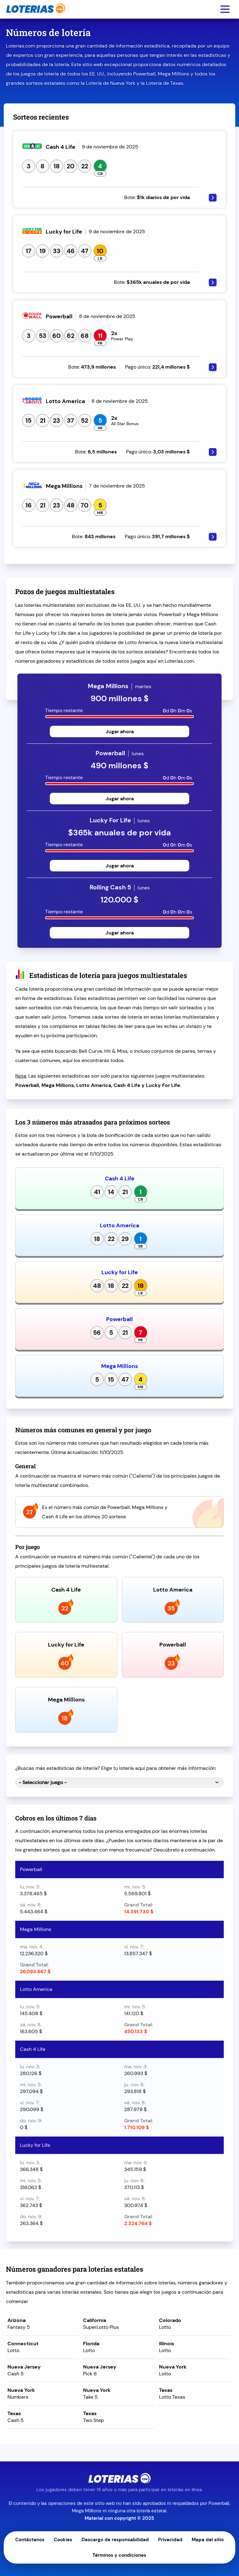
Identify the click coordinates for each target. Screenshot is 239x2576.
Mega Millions (119, 1366)
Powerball (119, 1319)
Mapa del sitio (208, 2540)
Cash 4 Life (119, 1178)
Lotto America (119, 1225)
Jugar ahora (119, 731)
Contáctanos (30, 2540)
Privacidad (170, 2540)
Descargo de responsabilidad (115, 2540)
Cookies (63, 2540)
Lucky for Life (119, 1272)
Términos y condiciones (119, 2555)
